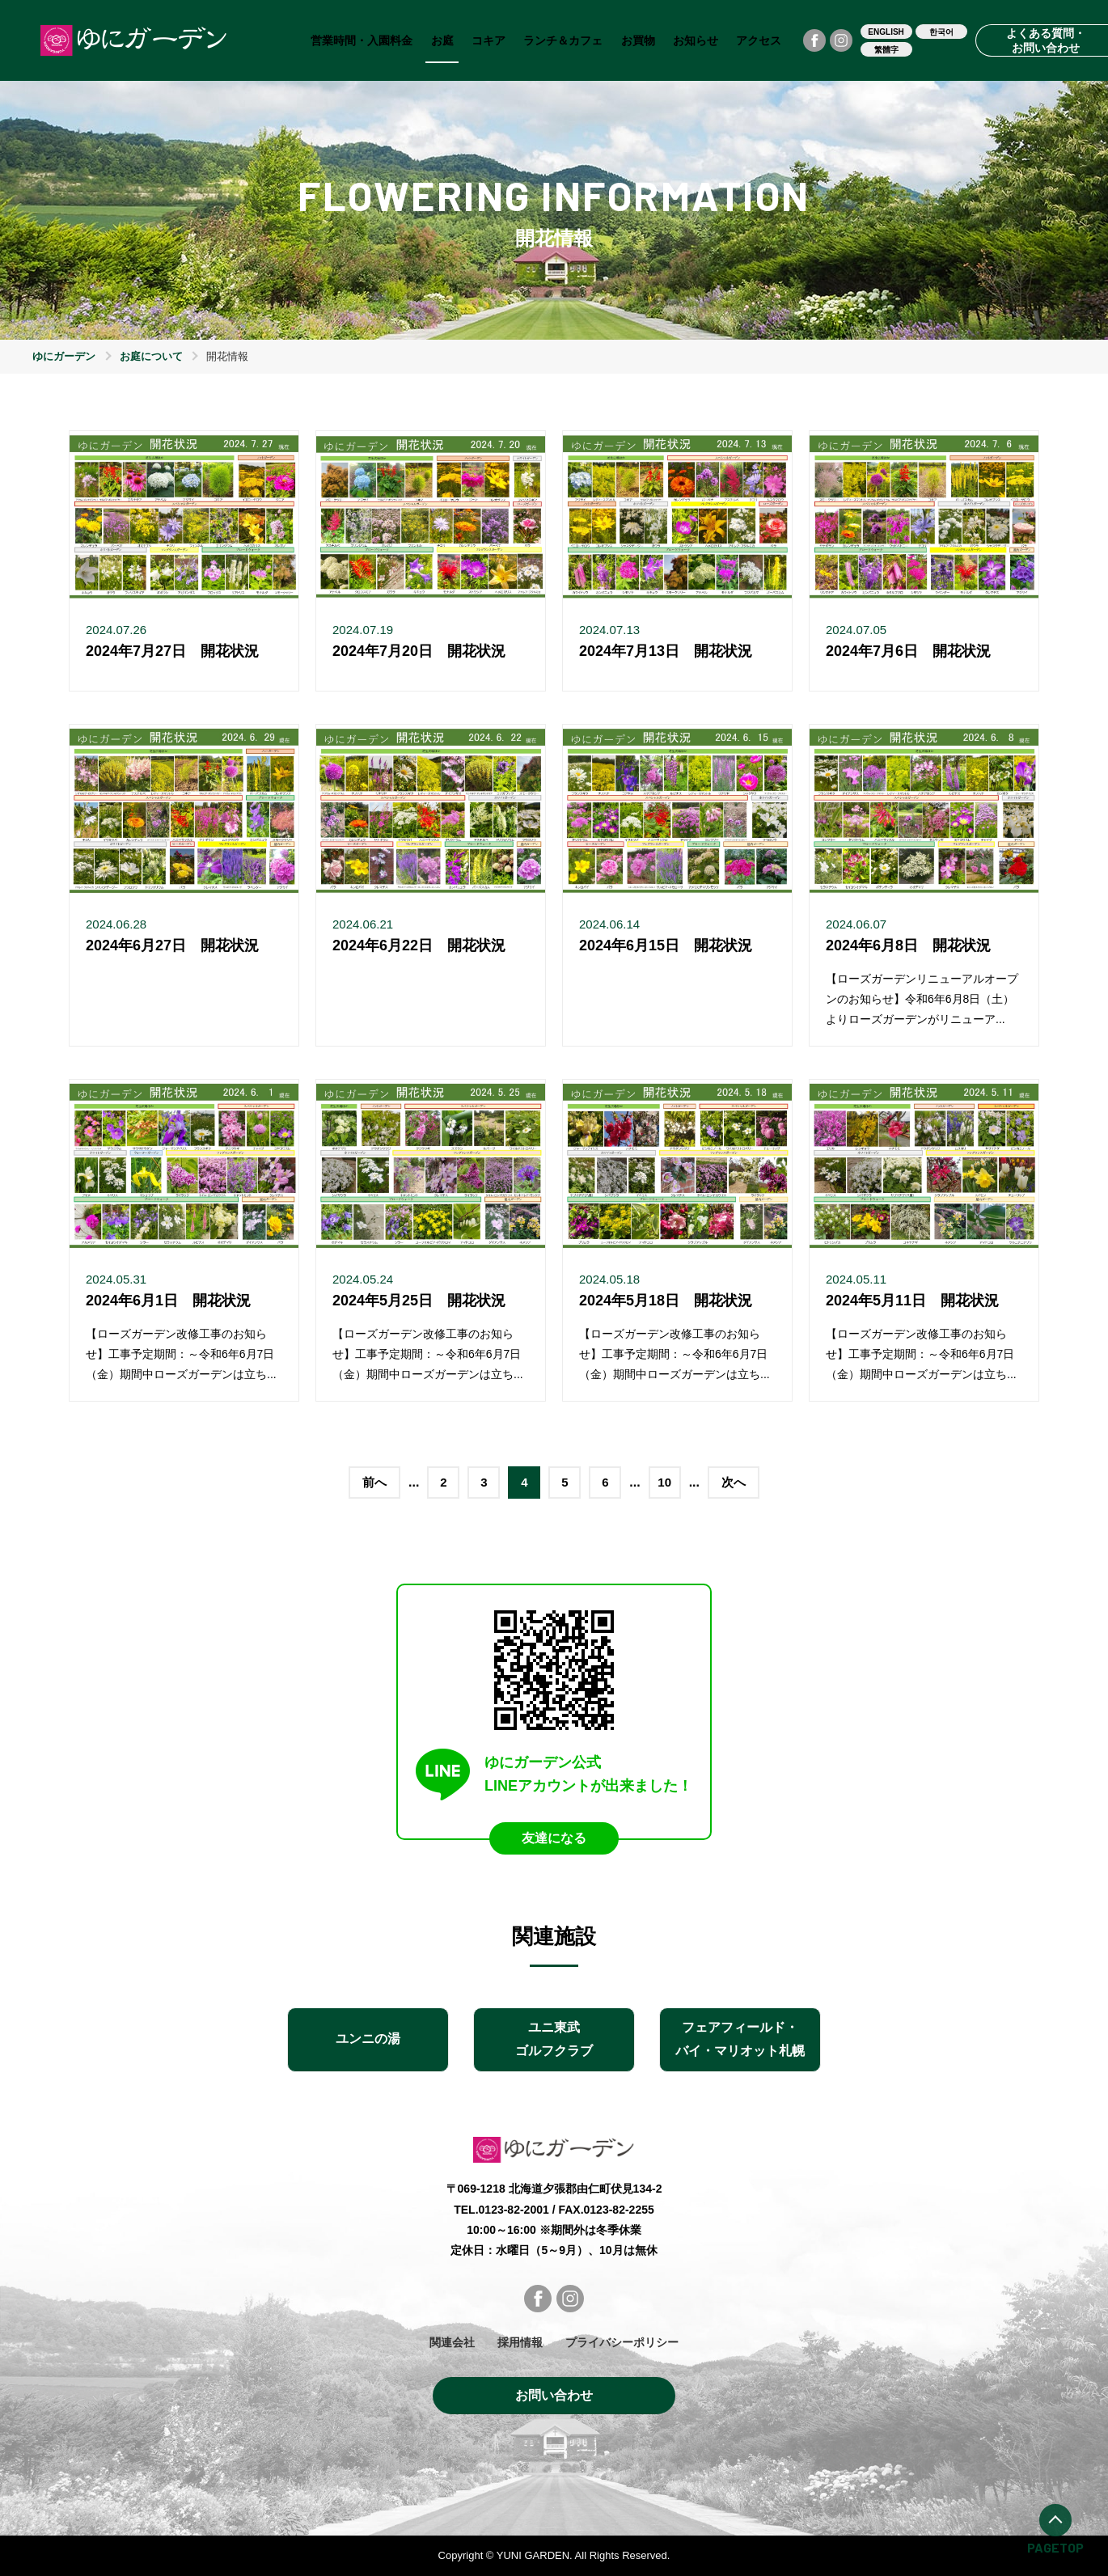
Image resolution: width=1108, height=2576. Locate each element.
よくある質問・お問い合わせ (1046, 40)
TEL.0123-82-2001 (501, 2209)
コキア (488, 40)
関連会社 (452, 2342)
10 (664, 1482)
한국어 (941, 31)
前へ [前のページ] (374, 1482)
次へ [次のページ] (733, 1482)
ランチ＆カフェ (563, 40)
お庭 (442, 40)
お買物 (638, 40)
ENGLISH (885, 31)
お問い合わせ (554, 2395)
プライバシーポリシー (622, 2342)
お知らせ (695, 40)
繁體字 (886, 49)
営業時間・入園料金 (361, 40)
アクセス (758, 40)
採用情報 (520, 2342)
